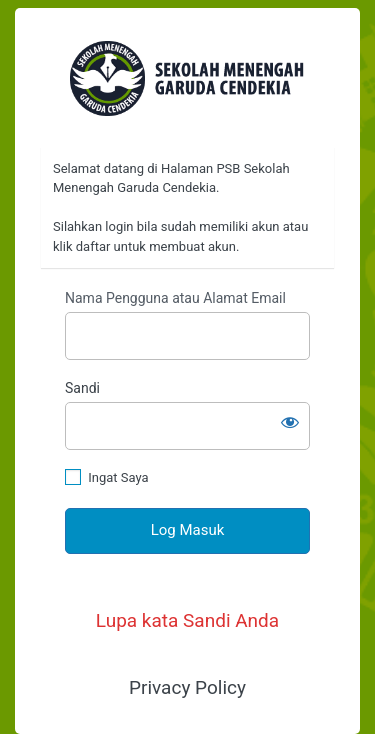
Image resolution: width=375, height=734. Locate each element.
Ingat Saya (118, 477)
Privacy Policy (187, 687)
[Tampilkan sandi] (290, 422)
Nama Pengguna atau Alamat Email (175, 298)
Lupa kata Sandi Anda (187, 620)
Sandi (82, 388)
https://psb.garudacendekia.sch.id (187, 78)
